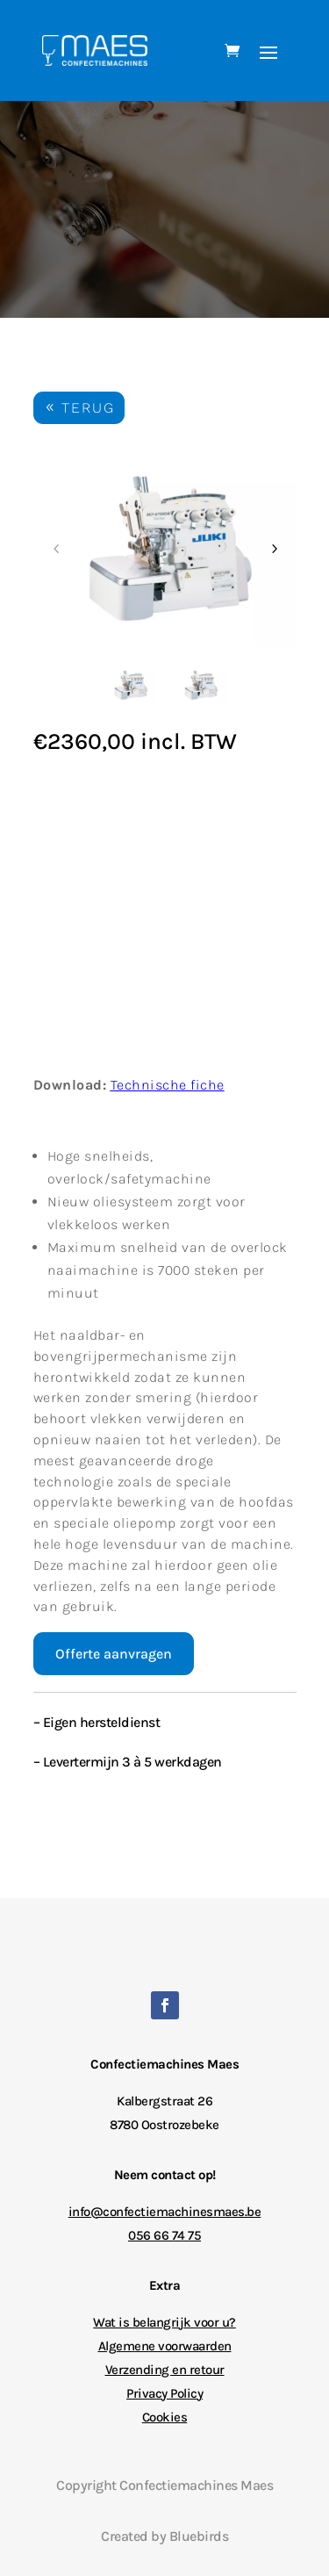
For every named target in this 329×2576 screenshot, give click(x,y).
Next (274, 549)
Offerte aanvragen (113, 1653)
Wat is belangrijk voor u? (164, 2322)
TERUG (88, 407)
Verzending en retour (165, 2370)
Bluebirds (199, 2536)
